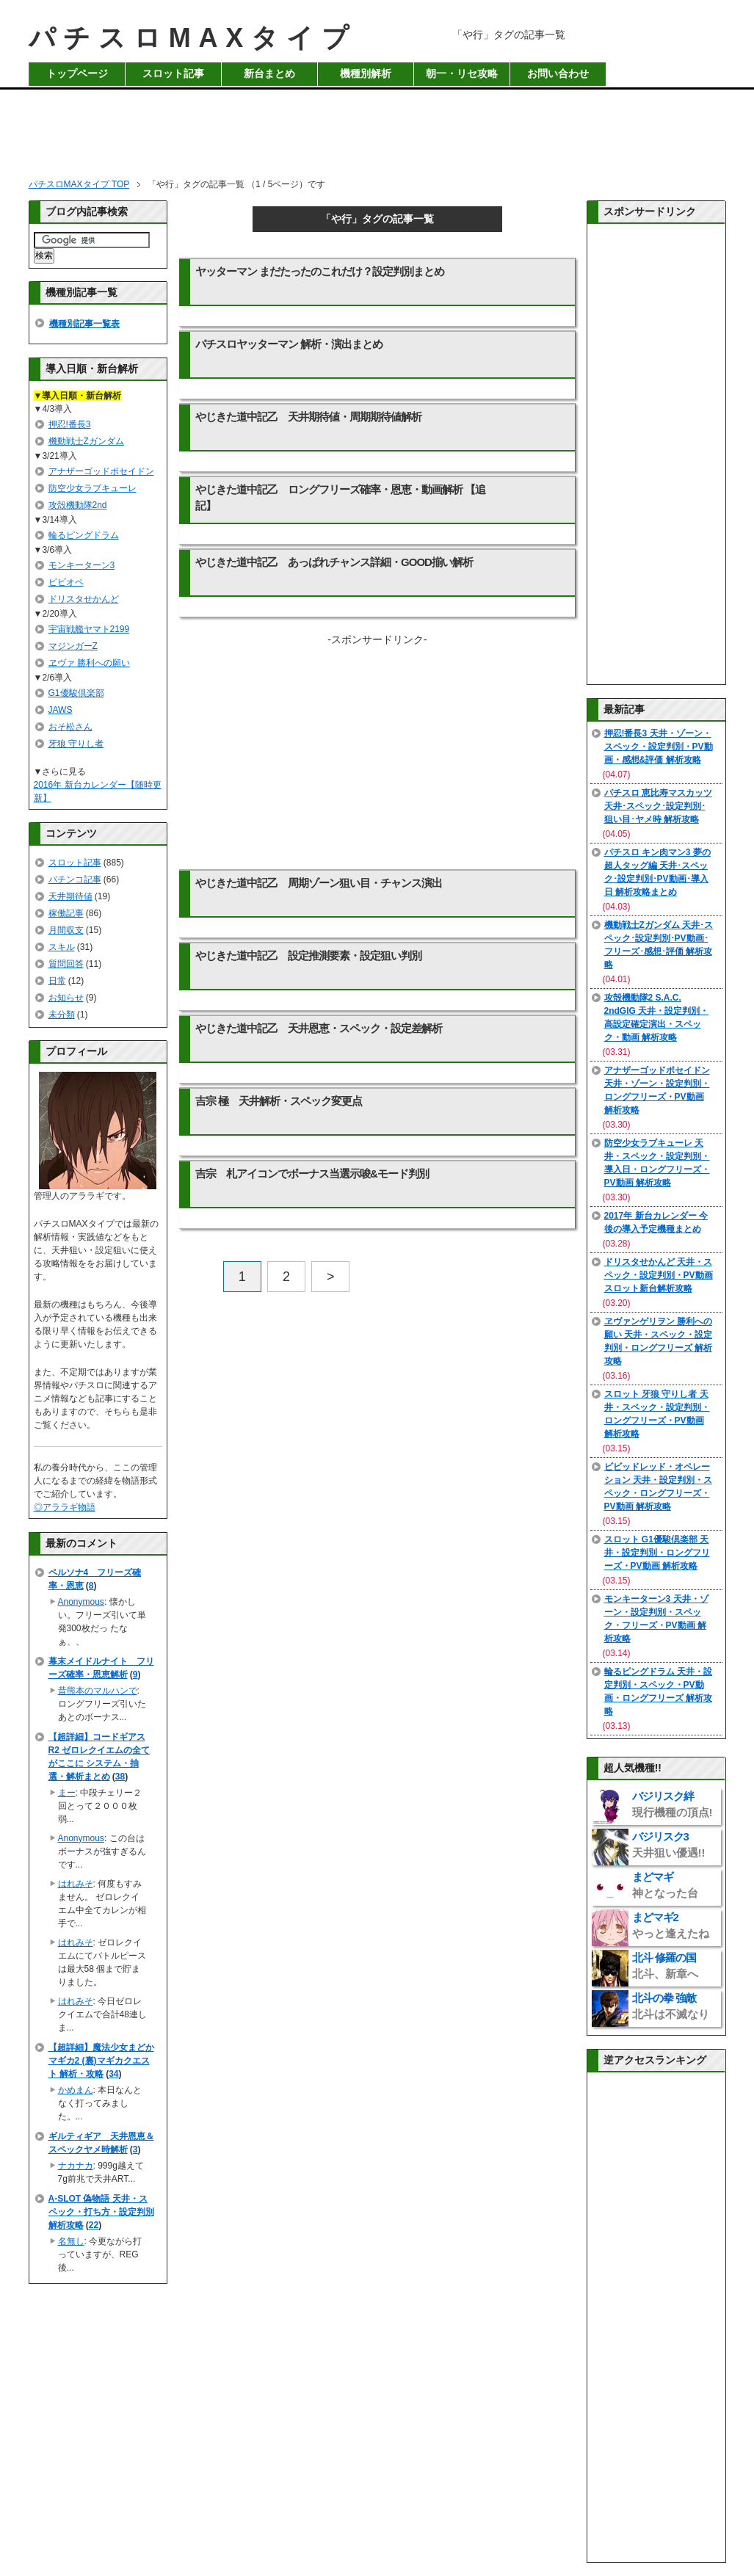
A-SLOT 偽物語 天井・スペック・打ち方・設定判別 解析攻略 (101, 2212)
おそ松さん (70, 727)
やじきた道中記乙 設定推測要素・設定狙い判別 (308, 955)
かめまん (75, 2090)
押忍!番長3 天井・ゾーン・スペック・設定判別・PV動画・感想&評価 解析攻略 (658, 746)
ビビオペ (66, 582)
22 (93, 2225)
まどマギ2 (670, 1925)
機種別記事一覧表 (84, 324)
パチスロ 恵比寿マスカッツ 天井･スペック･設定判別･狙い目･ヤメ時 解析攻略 (658, 806)
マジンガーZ (73, 646)
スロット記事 (173, 73)
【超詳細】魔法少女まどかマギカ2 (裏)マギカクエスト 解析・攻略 (101, 2060)
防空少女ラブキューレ (92, 488)
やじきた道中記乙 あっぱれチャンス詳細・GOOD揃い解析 (334, 562)
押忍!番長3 (69, 424)
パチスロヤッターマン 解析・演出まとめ (289, 344)
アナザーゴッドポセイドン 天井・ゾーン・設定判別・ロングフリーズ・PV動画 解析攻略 (657, 1090)
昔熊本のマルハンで (97, 1691)
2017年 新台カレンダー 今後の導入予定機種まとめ (656, 1222)
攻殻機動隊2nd (77, 505)
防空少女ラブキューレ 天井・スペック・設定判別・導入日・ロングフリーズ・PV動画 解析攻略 (657, 1163)
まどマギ (665, 1885)
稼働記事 (66, 913)
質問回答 (66, 964)
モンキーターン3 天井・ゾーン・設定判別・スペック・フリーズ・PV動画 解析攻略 (656, 1619)
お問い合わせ (558, 73)
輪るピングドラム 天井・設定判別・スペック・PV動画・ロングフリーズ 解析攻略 (658, 1691)
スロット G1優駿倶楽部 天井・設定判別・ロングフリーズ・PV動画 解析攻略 (657, 1552)
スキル (61, 947)
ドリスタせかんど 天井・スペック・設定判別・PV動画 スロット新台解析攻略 (658, 1275)
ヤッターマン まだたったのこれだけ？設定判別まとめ (319, 271)
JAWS (60, 710)
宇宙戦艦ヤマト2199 (89, 629)
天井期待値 (70, 896)
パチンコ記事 (74, 879)
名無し (71, 2241)
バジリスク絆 (672, 1804)
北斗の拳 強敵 (670, 2006)
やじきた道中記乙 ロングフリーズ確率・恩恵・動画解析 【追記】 (340, 497)
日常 (57, 981)
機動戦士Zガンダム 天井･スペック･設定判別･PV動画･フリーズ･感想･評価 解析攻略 (659, 945)
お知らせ (66, 998)
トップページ (77, 73)
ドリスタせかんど (83, 599)
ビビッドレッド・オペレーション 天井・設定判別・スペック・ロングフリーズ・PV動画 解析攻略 (658, 1487)
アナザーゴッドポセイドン (101, 471)
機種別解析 (365, 73)
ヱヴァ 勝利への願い (89, 663)
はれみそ (75, 1884)
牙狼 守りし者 (76, 744)
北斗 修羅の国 (665, 1965)
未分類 (61, 1014)
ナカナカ (75, 2165)
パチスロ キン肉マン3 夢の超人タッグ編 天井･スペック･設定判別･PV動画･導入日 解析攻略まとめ (657, 872)
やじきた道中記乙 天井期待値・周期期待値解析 (308, 416)
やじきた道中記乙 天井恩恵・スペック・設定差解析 (318, 1028)
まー (67, 1793)
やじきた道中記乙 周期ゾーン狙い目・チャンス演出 (318, 883)
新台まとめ (269, 73)
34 (113, 2074)
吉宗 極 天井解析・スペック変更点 (278, 1101)
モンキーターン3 (81, 565)
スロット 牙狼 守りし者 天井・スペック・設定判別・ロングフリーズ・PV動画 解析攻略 (657, 1414)
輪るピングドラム (83, 535)
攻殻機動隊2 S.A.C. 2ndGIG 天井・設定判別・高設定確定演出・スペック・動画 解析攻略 (656, 1017)
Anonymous (81, 1602)
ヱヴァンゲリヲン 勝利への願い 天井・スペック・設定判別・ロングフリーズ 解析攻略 (658, 1341)
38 (120, 1776)
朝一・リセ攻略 (462, 73)
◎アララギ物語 (64, 1507)
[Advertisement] (377, 129)
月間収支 (66, 930)
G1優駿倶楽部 (76, 693)
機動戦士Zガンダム (86, 441)
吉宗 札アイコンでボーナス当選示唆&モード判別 (312, 1173)
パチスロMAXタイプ (193, 38)
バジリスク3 (669, 1844)
